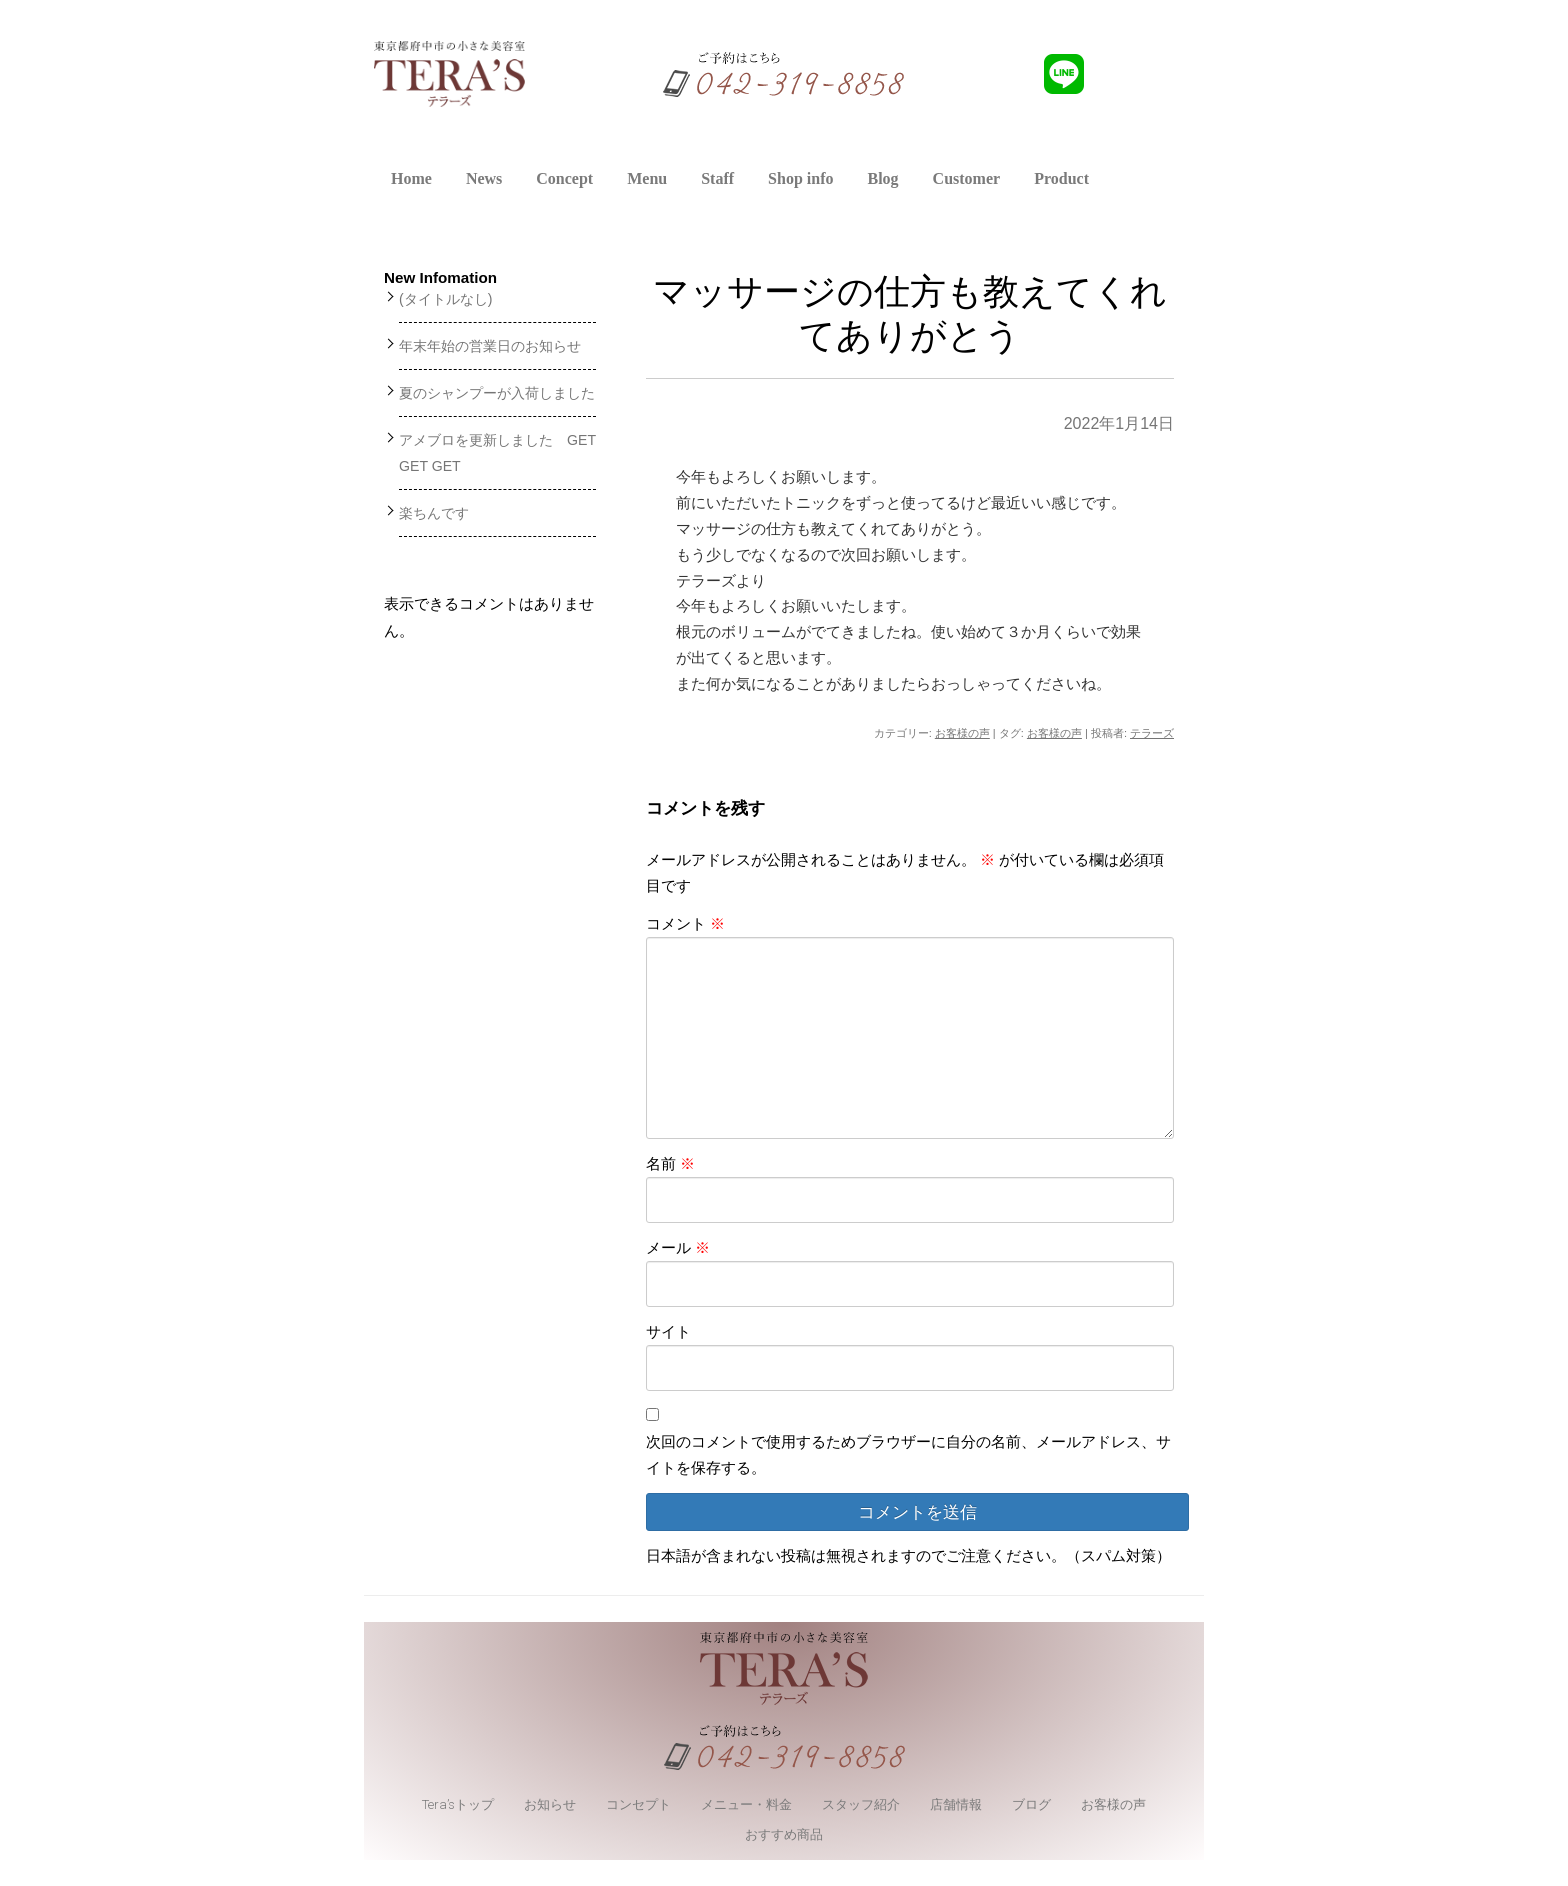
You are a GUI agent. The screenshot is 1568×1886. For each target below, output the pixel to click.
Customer (967, 178)
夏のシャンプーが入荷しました (497, 393)
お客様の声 (962, 733)
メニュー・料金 (746, 1804)
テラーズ (1152, 733)
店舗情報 (956, 1804)
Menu (647, 178)
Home (411, 178)
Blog (882, 178)
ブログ (1031, 1804)
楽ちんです (434, 513)
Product (1061, 178)
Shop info (800, 178)
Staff (717, 178)
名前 (670, 1163)
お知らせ (550, 1804)
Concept (564, 178)
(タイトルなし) (445, 299)
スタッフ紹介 (861, 1804)
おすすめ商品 (784, 1834)
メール (678, 1247)
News (484, 178)
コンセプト (638, 1804)
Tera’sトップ (458, 1804)
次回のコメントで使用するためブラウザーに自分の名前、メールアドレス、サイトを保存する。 (908, 1454)
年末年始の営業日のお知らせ (490, 346)
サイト (668, 1331)
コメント (685, 923)
